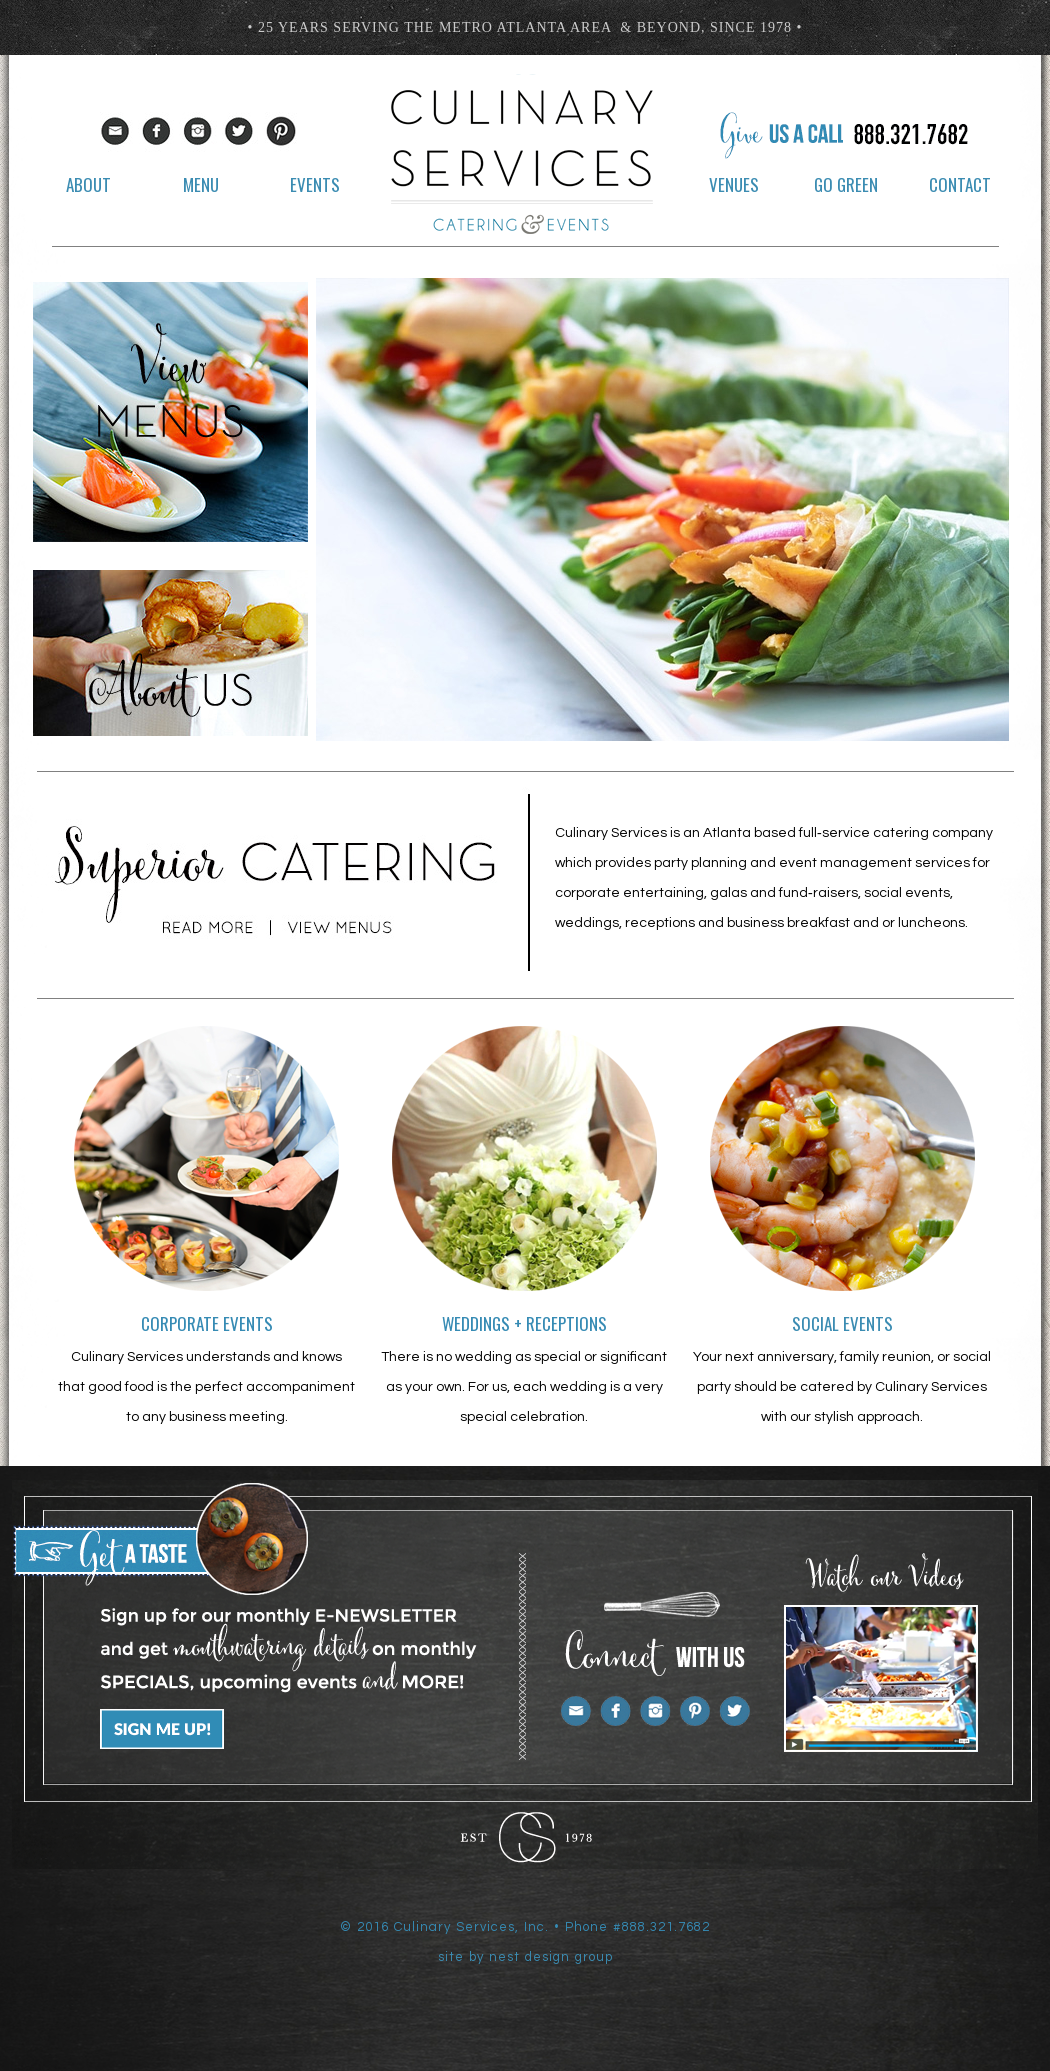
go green (846, 184)
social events (842, 1323)
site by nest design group (525, 1957)
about (88, 184)
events (315, 184)
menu (201, 184)
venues (734, 184)
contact (960, 184)
